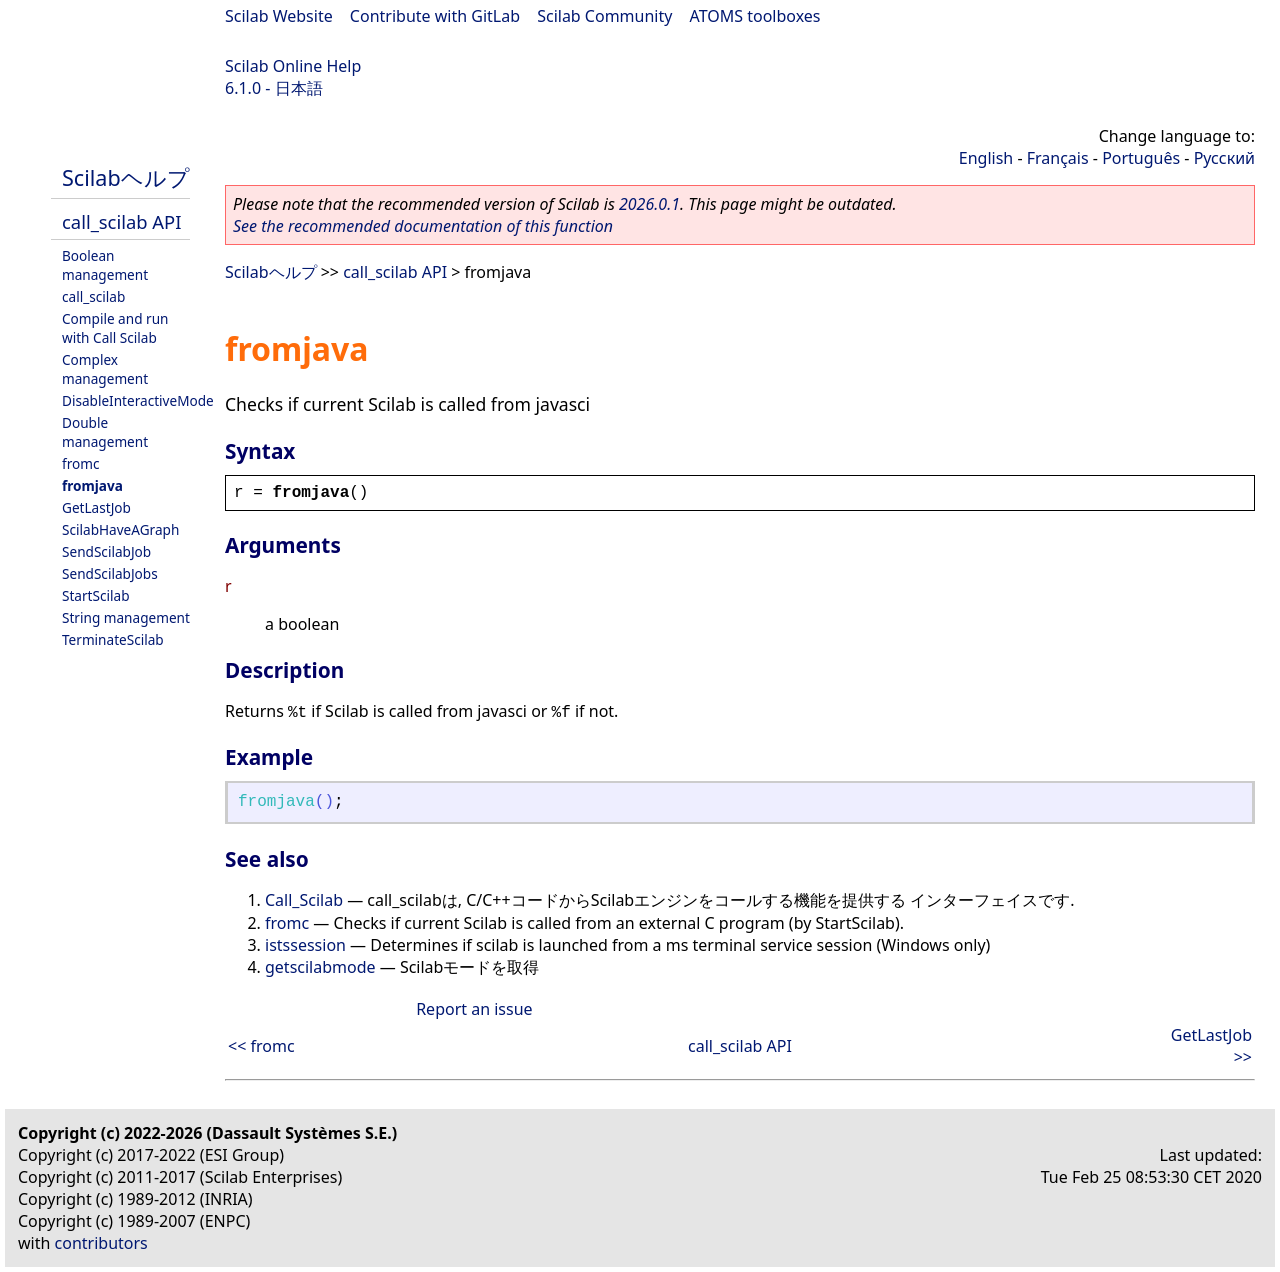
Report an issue (474, 1009)
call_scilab (93, 296)
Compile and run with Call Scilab (115, 328)
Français (1058, 158)
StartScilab (96, 595)
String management (126, 617)
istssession (305, 945)
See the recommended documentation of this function (423, 226)
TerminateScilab (113, 639)
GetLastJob (96, 507)
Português (1141, 158)
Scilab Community (604, 16)
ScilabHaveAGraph (120, 529)
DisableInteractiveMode (138, 400)
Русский (1224, 158)
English (986, 158)
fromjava (92, 485)
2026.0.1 (649, 204)
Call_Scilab (304, 900)
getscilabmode (320, 967)
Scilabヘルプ (126, 177)
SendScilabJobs (110, 573)
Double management (105, 432)
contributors (101, 1243)
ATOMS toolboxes (755, 16)
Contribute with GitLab (435, 16)
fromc (80, 463)
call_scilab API (121, 221)
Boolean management (105, 265)
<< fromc (261, 1046)
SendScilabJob (106, 551)
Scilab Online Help (293, 66)
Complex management (105, 369)
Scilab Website (279, 16)
